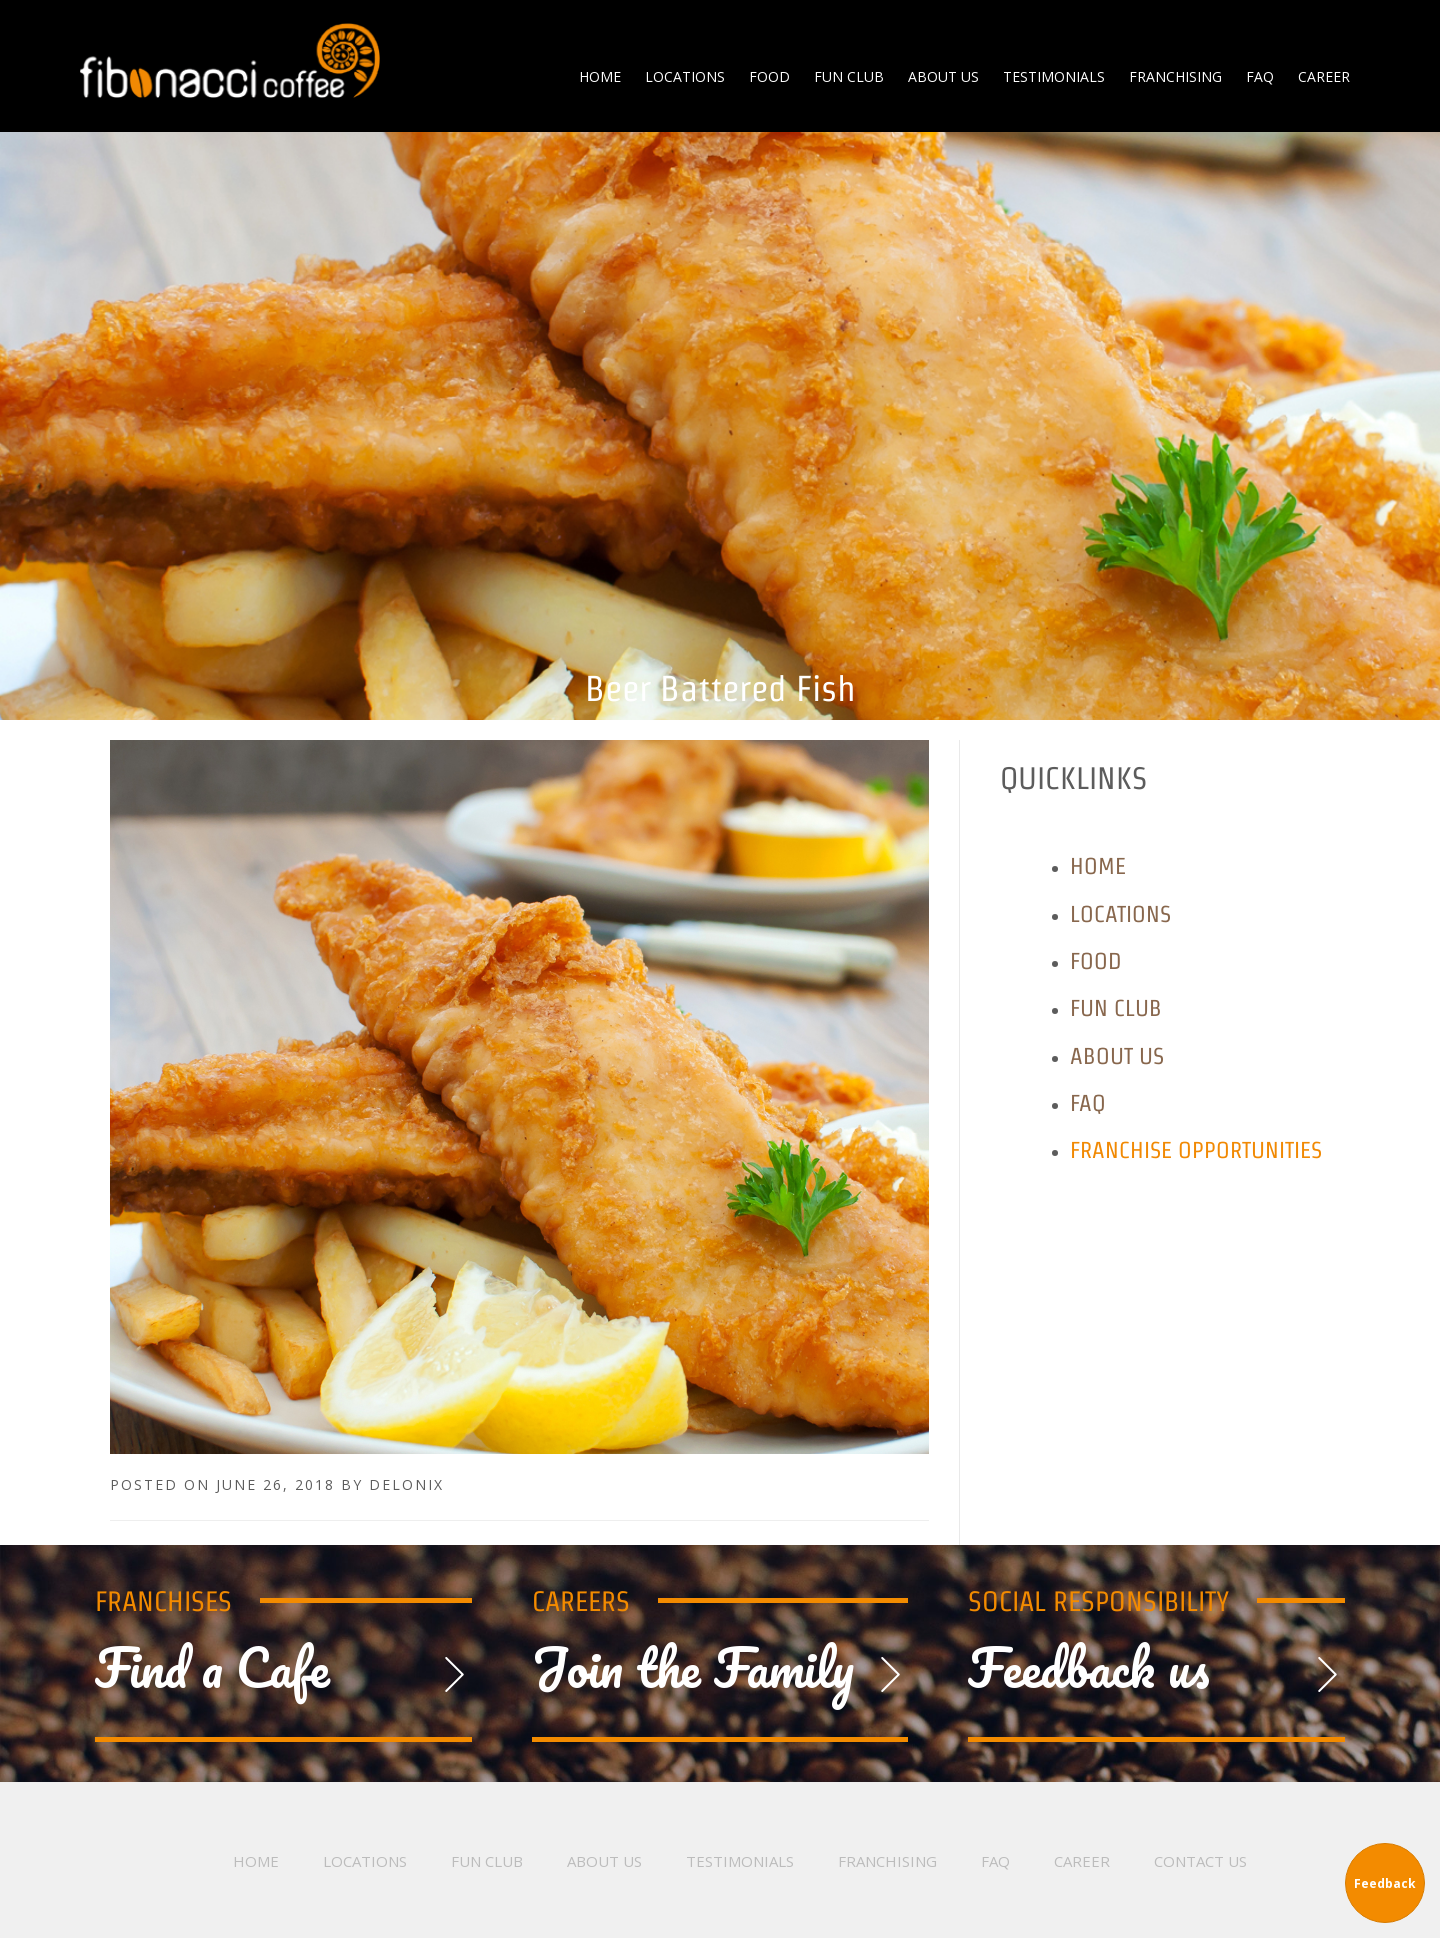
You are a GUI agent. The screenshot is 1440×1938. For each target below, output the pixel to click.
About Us (1117, 1055)
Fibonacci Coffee (230, 60)
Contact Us (1200, 1861)
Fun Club (1116, 1007)
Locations (1120, 913)
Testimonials (740, 1861)
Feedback (1385, 1883)
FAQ (1088, 1102)
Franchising (887, 1861)
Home (1098, 865)
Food (1096, 960)
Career (1082, 1861)
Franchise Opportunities (1196, 1149)
